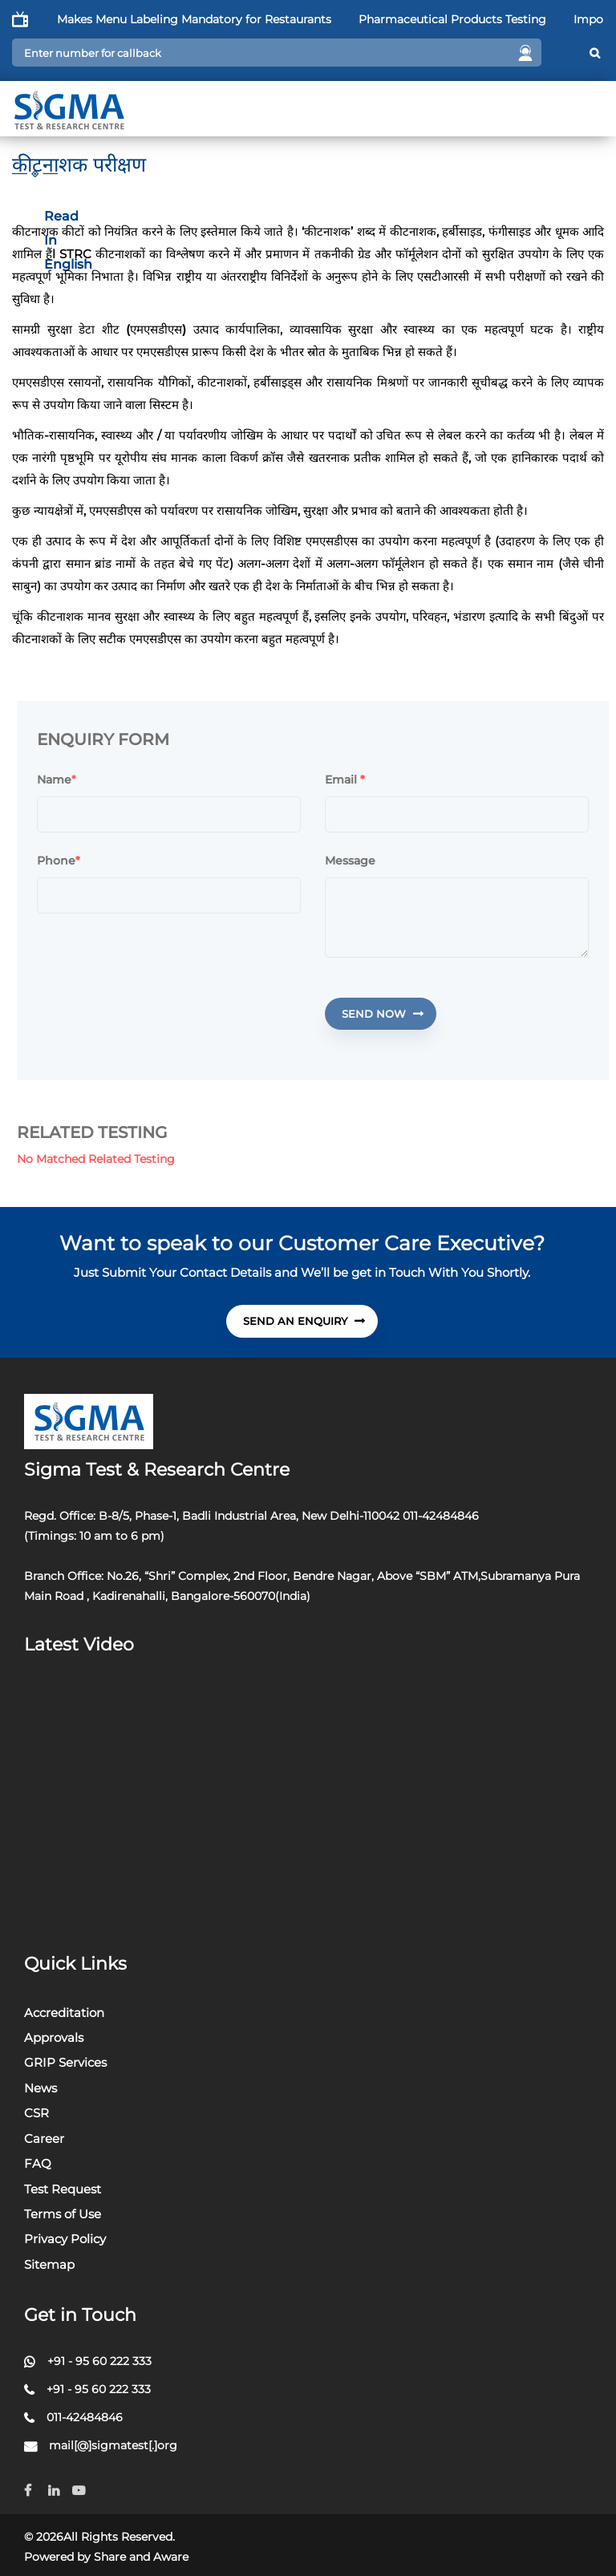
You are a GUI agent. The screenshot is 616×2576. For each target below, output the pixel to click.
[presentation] (165, 1009)
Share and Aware (141, 2557)
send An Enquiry (304, 1320)
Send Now (389, 1013)
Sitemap (49, 2264)
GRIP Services (65, 2062)
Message (356, 861)
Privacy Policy (65, 2238)
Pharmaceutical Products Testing (479, 19)
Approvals (53, 2037)
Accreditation (64, 2012)
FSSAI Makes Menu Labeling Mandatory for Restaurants (203, 19)
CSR (36, 2112)
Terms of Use (62, 2214)
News (40, 2088)
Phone (65, 861)
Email (351, 780)
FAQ (37, 2163)
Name (60, 780)
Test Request (62, 2189)
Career (44, 2138)
